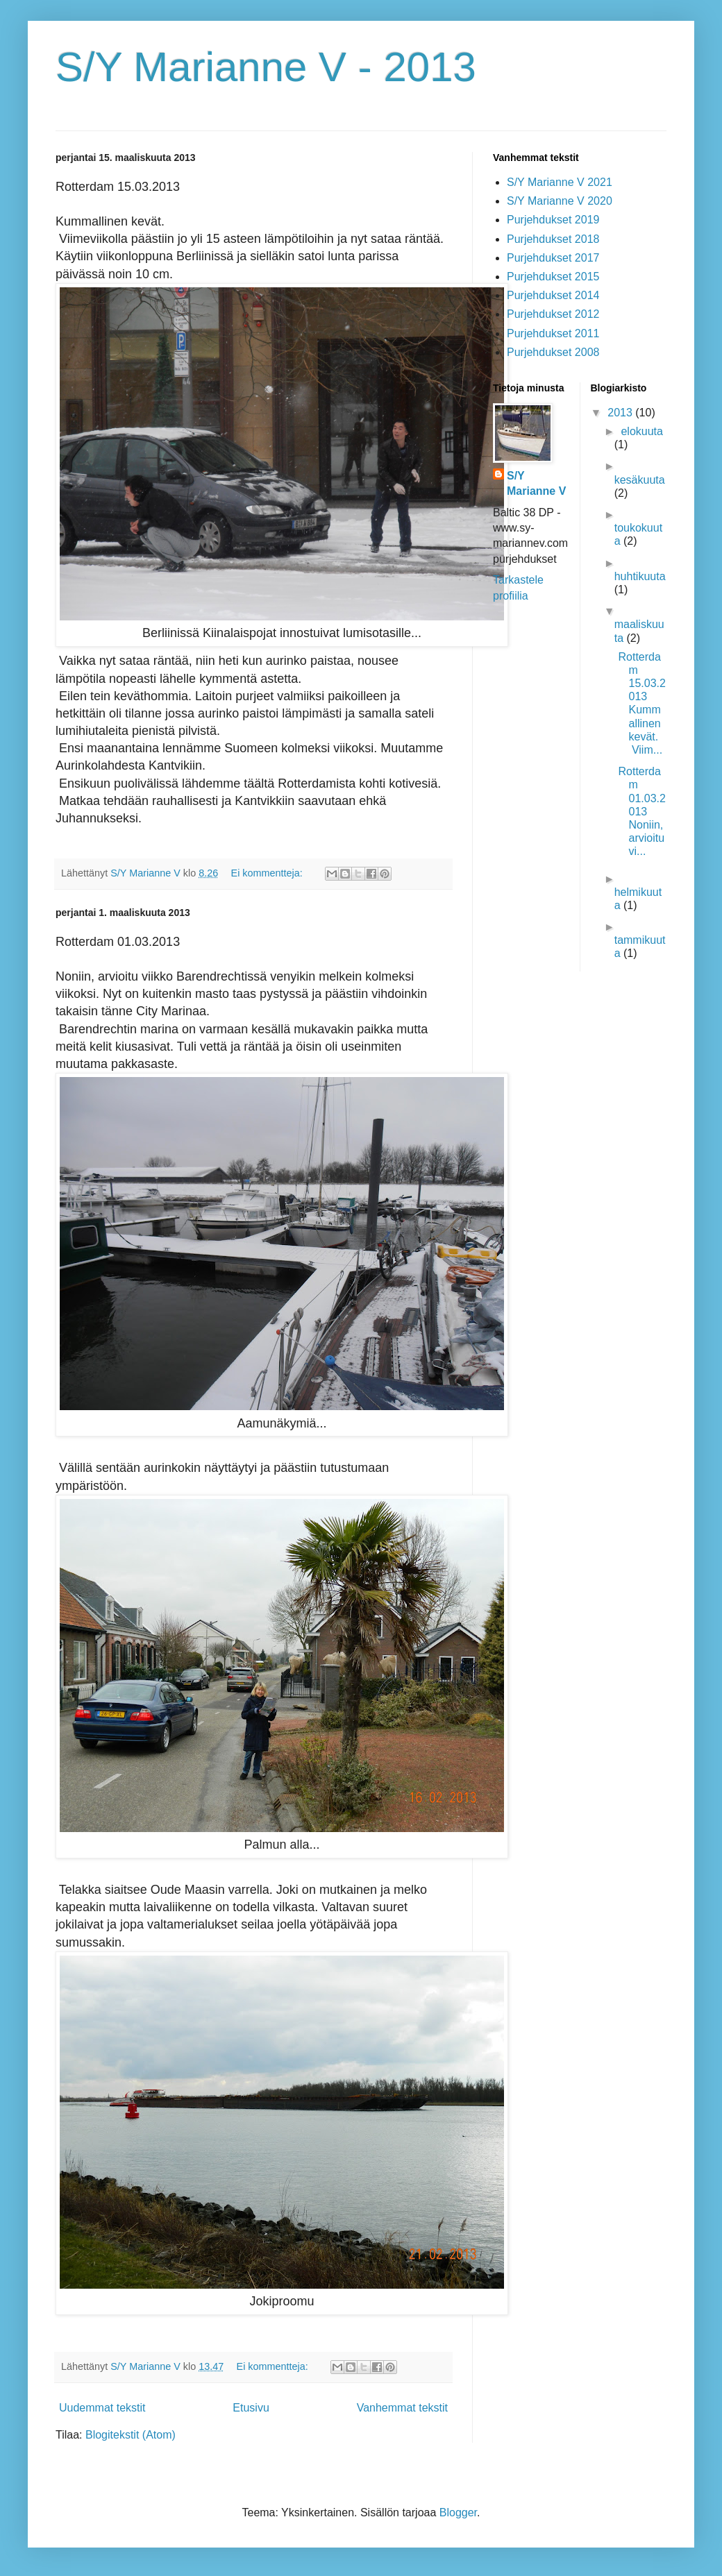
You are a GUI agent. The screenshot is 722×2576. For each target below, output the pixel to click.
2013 (621, 412)
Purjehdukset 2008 (553, 352)
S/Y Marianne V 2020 (559, 201)
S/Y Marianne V (536, 483)
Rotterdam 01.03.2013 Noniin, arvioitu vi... (641, 811)
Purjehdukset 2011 (553, 333)
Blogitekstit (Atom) (130, 2435)
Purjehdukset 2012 (553, 314)
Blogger (458, 2512)
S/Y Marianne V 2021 (559, 182)
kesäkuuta (639, 480)
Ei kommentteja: (268, 873)
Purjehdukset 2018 (553, 239)
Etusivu (251, 2408)
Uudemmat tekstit (102, 2408)
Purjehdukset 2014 (553, 295)
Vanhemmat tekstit (402, 2408)
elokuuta (642, 431)
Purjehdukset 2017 (553, 258)
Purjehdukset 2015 (553, 276)
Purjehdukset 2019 (553, 220)
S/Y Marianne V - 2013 (266, 67)
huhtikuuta (640, 576)
